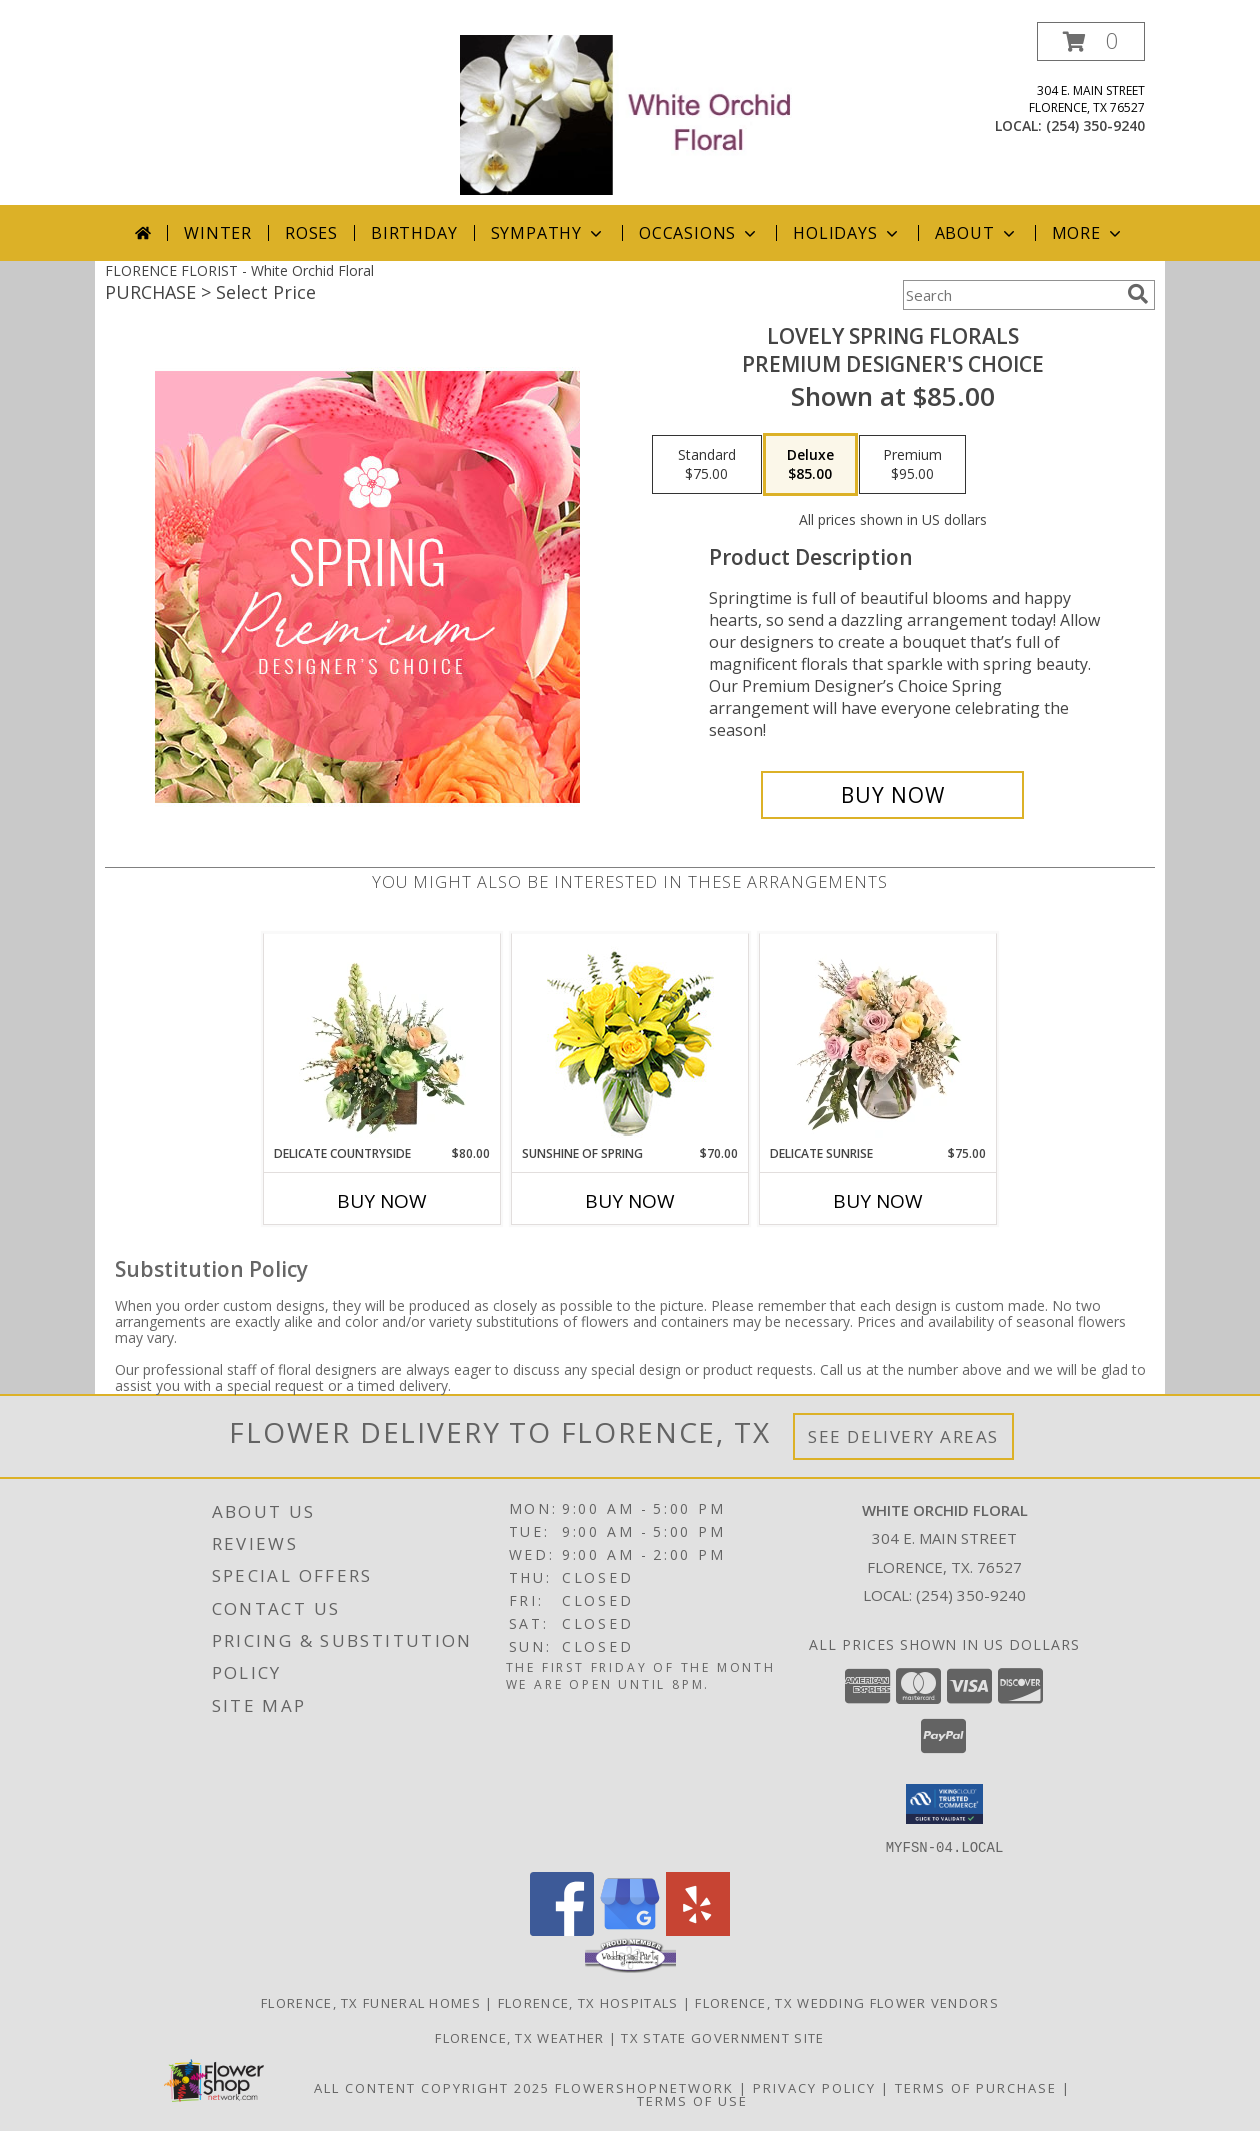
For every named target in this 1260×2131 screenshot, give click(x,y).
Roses (311, 233)
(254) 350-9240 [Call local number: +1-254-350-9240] (1095, 125)
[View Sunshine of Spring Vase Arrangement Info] (630, 1039)
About (977, 233)
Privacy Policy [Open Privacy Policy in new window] (814, 2087)
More (1088, 233)
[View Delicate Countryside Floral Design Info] (382, 1039)
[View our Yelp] (698, 1929)
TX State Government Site (722, 2037)
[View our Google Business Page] (630, 1929)
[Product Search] (1011, 295)
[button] (1091, 41)
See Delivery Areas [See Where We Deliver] (903, 1436)
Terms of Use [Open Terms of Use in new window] (692, 2100)
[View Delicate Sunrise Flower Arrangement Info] (878, 1039)
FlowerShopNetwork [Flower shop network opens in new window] (644, 2087)
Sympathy (548, 233)
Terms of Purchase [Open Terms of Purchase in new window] (976, 2087)
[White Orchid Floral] (632, 113)
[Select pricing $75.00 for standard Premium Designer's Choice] (707, 465)
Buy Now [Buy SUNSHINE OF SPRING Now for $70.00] (630, 1201)
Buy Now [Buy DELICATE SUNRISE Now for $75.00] (878, 1201)
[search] (1138, 294)
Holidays (847, 233)
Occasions (699, 233)
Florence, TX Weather (519, 2037)
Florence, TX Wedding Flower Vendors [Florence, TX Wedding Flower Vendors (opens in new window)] (847, 2002)
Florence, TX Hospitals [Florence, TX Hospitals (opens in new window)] (588, 2002)
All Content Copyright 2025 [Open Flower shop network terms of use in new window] (432, 2087)
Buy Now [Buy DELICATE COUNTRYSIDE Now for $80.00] (382, 1201)
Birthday (414, 233)
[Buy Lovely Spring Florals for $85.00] (892, 795)
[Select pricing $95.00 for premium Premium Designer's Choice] (912, 465)
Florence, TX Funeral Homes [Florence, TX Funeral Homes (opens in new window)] (371, 2002)
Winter (218, 233)
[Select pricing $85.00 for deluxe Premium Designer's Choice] (810, 465)
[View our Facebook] (562, 1929)
